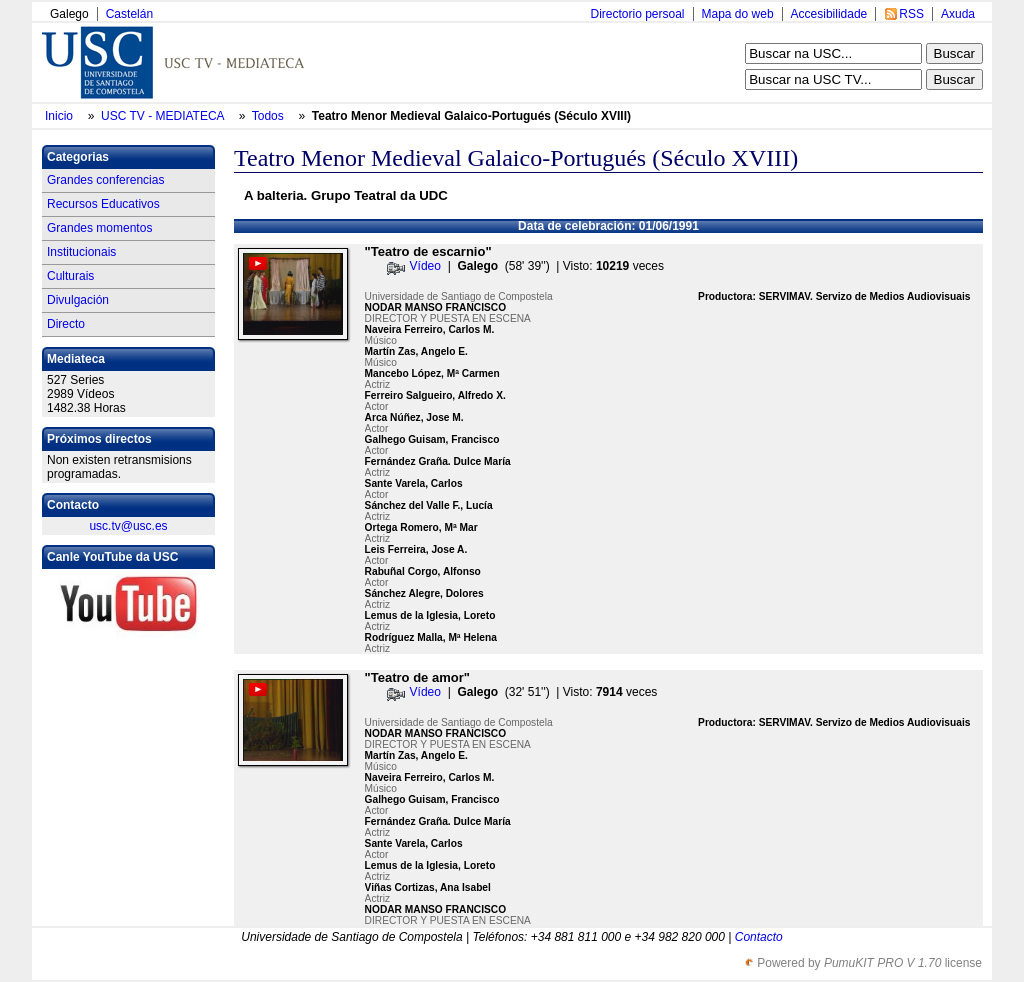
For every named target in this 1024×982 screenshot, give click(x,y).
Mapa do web (738, 14)
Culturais (70, 276)
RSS (911, 14)
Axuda (958, 14)
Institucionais (81, 252)
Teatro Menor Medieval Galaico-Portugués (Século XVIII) (471, 116)
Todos (269, 116)
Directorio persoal (637, 14)
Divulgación (78, 300)
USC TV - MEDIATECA (164, 116)
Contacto (759, 937)
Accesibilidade (829, 14)
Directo (66, 324)
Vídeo (425, 266)
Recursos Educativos (103, 204)
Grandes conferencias (105, 180)
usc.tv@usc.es (128, 526)
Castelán (129, 14)
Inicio (60, 116)
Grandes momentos (99, 228)
